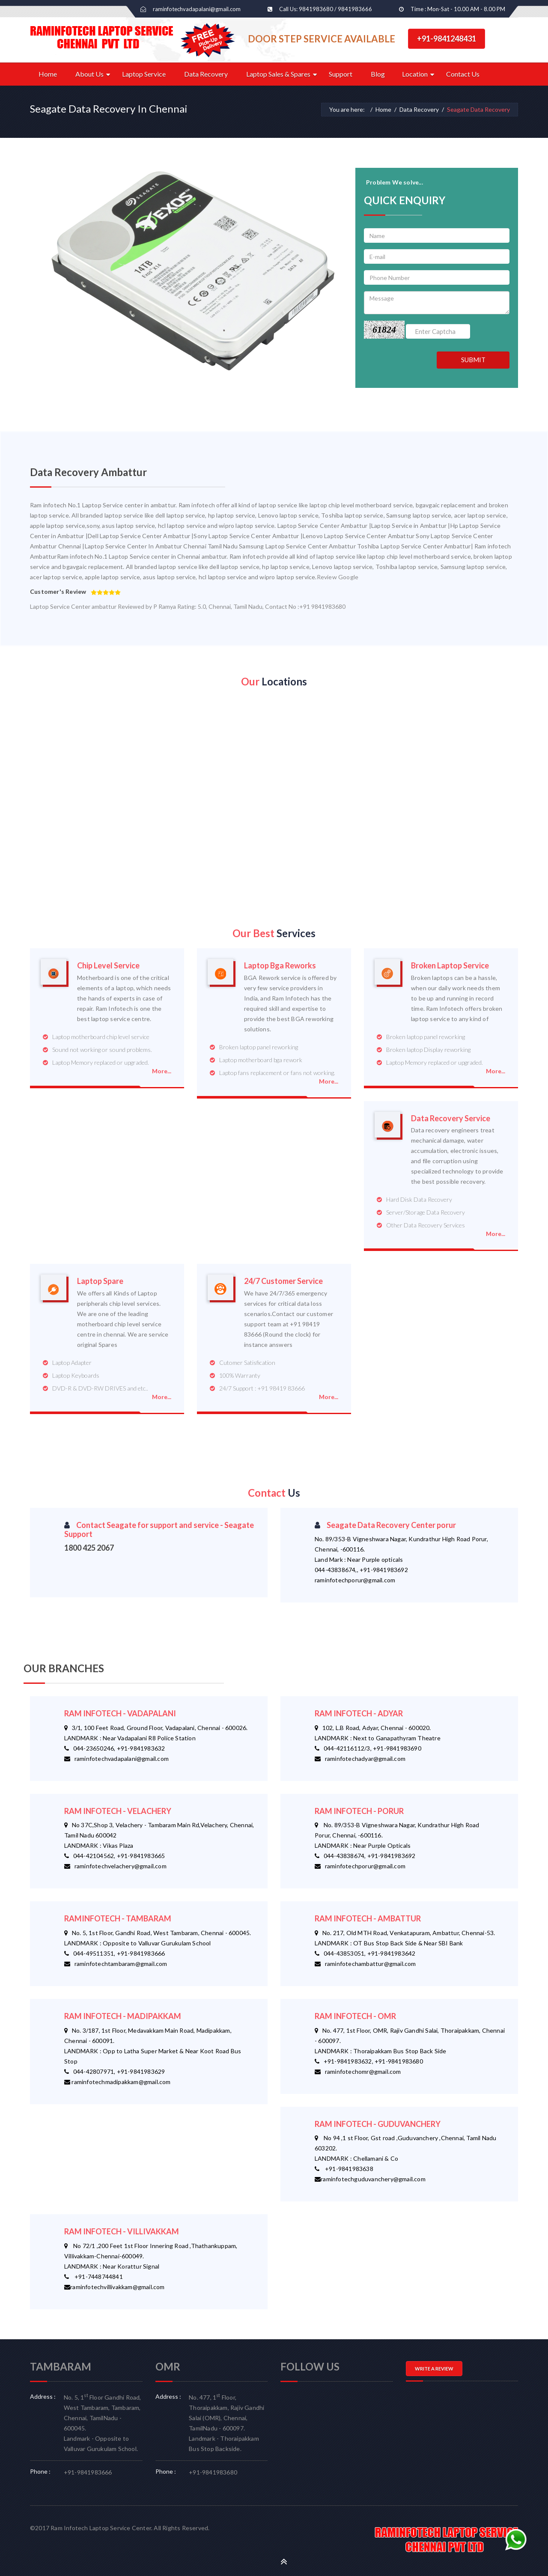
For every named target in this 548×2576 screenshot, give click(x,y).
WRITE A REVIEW (434, 2368)
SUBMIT (473, 359)
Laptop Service (144, 74)
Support (340, 74)
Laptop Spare (100, 1281)
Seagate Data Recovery (478, 109)
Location (415, 74)
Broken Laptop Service (450, 965)
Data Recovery (206, 74)
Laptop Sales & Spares (278, 74)
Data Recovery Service (450, 1118)
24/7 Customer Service (283, 1281)
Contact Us (463, 74)
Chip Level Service (108, 965)
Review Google (338, 577)
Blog (378, 74)
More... (161, 1071)
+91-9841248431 (446, 38)
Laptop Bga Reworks (280, 965)
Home (48, 74)
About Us (89, 74)
